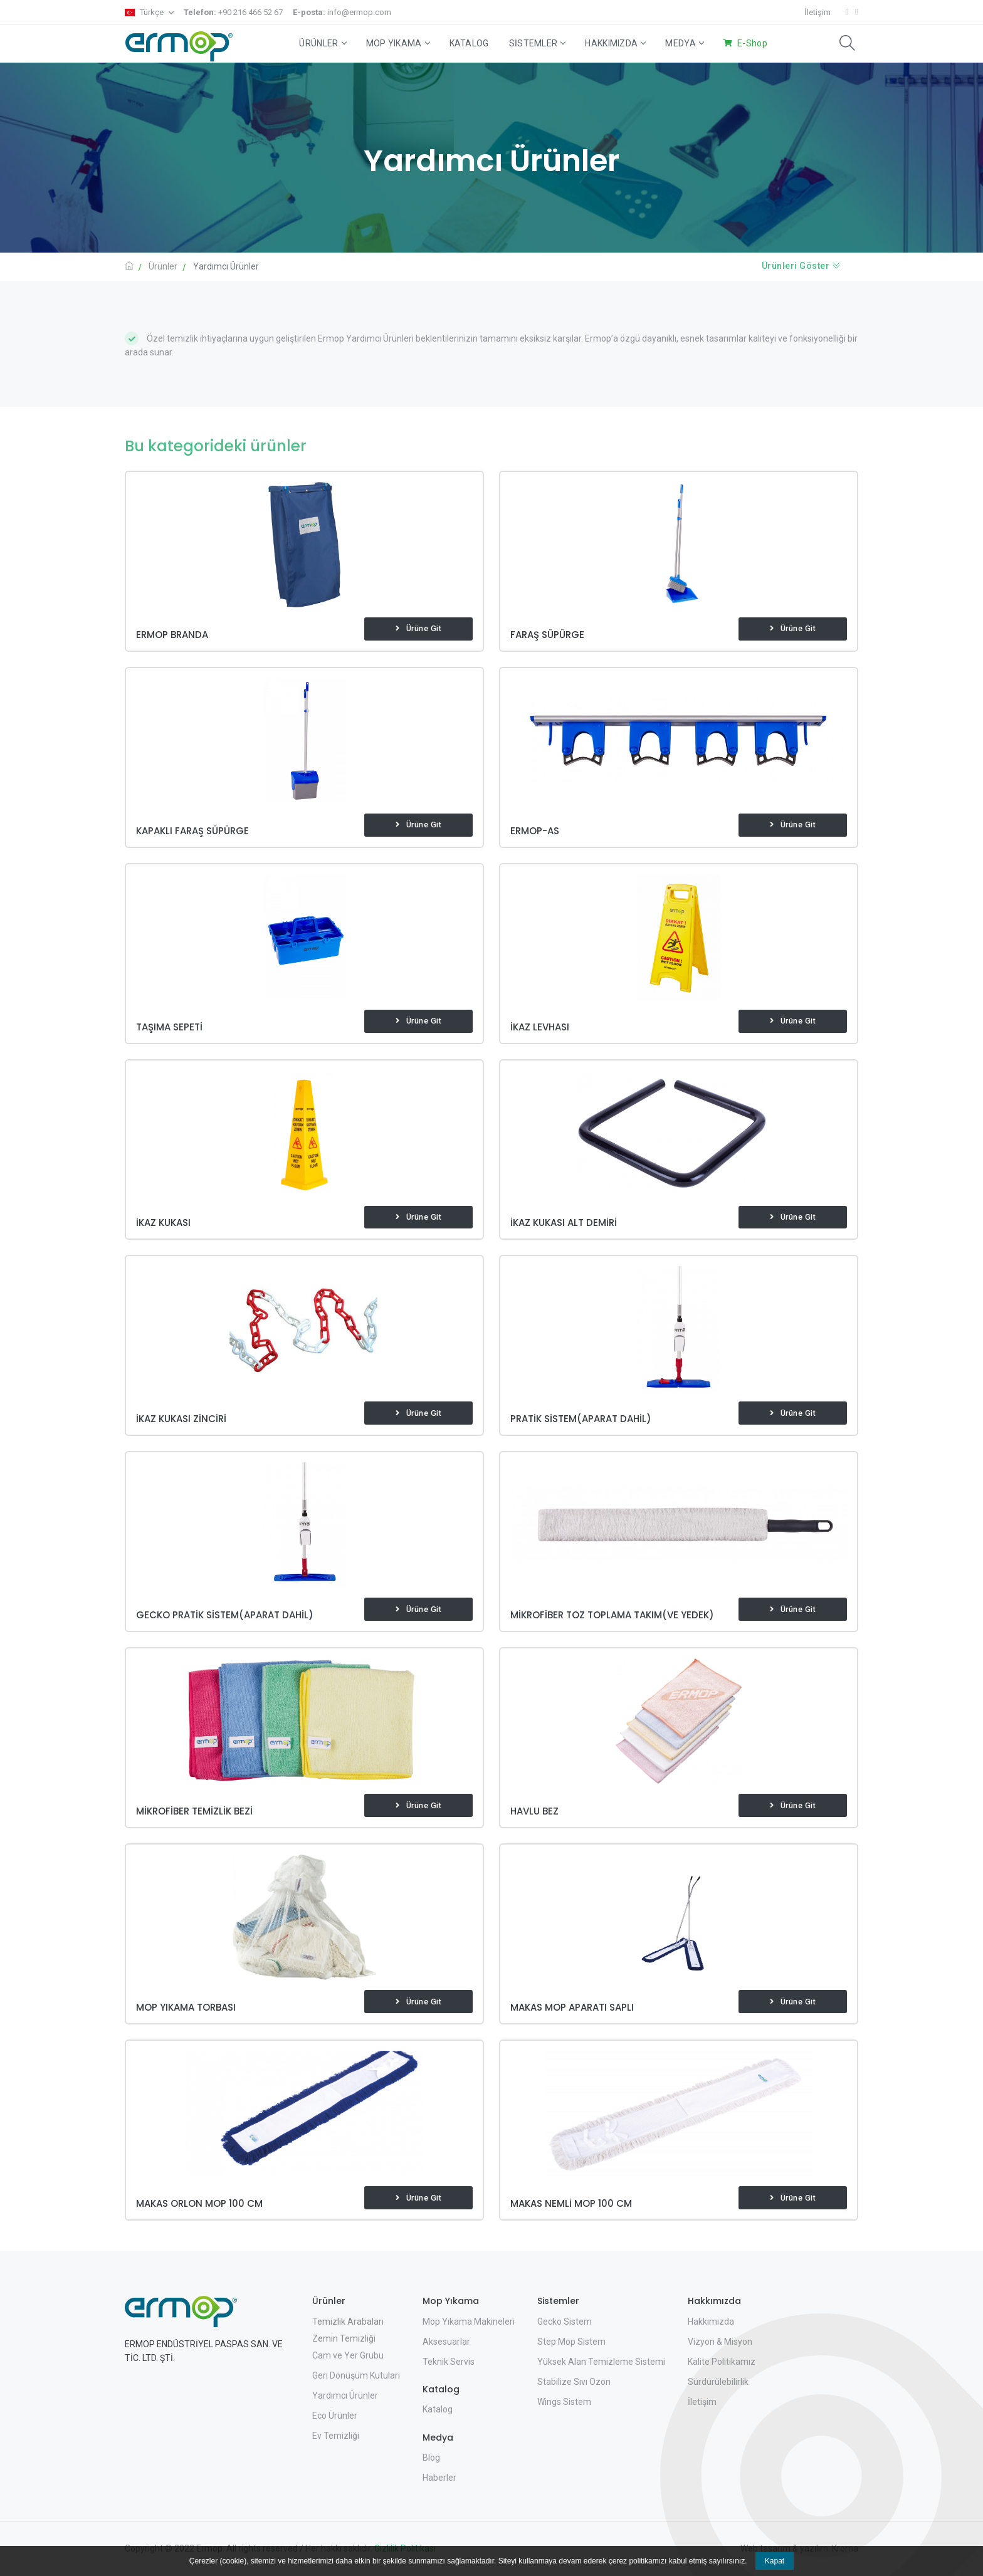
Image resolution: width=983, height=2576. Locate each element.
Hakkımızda (615, 43)
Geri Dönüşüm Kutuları (356, 2375)
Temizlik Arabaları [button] (348, 2322)
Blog (431, 2458)
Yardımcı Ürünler (345, 2395)
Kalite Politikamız (721, 2362)
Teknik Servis (449, 2362)
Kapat (774, 2561)
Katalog (469, 43)
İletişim (817, 12)
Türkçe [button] (145, 12)
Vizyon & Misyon (720, 2342)
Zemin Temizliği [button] (344, 2338)
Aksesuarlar (446, 2342)
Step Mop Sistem (571, 2342)
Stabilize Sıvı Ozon (574, 2382)
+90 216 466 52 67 (233, 12)
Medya (684, 43)
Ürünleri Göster (801, 266)
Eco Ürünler (334, 2416)
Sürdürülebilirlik (718, 2382)
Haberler (439, 2478)
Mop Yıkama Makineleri (469, 2322)
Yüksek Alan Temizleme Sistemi (601, 2362)
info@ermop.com (342, 12)
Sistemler (537, 43)
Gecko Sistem (564, 2322)
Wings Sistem (564, 2402)
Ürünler (322, 43)
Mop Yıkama (397, 43)
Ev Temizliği (335, 2436)
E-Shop (752, 43)
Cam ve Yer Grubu (348, 2355)
